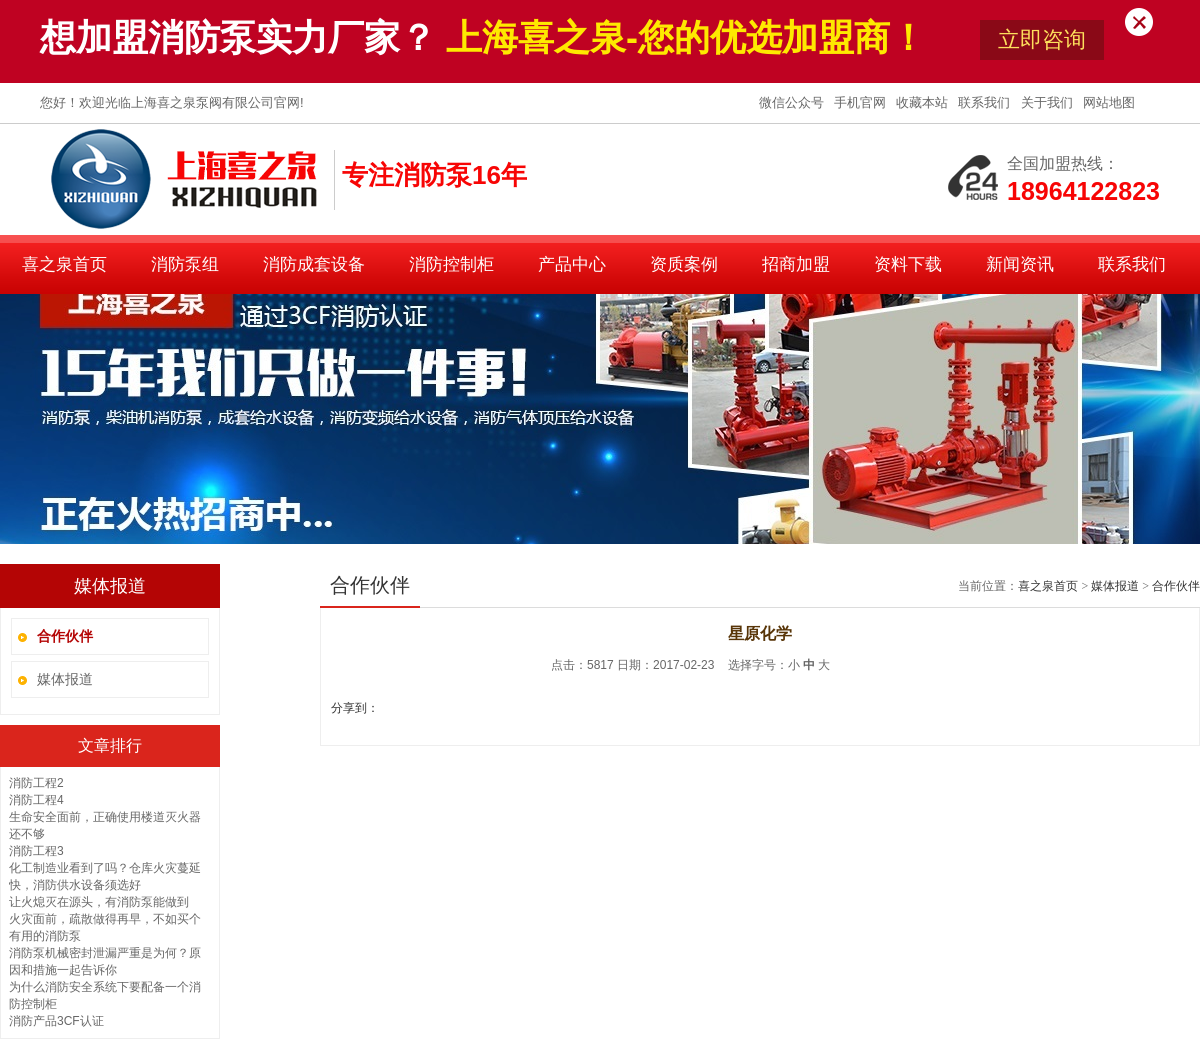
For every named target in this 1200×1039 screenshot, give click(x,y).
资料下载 (908, 264)
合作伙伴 (1176, 586)
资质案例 (684, 264)
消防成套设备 (314, 264)
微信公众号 (793, 102)
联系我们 (986, 102)
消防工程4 (36, 800)
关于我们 (1049, 102)
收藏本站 (924, 102)
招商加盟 (796, 264)
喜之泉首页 (64, 264)
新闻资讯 (1020, 264)
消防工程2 (36, 783)
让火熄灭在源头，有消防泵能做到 (99, 902)
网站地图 (1109, 102)
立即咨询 (1042, 39)
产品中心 (572, 264)
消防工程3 (36, 851)
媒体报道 (65, 679)
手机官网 (862, 102)
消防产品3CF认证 (56, 1021)
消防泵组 (185, 264)
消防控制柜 (451, 264)
